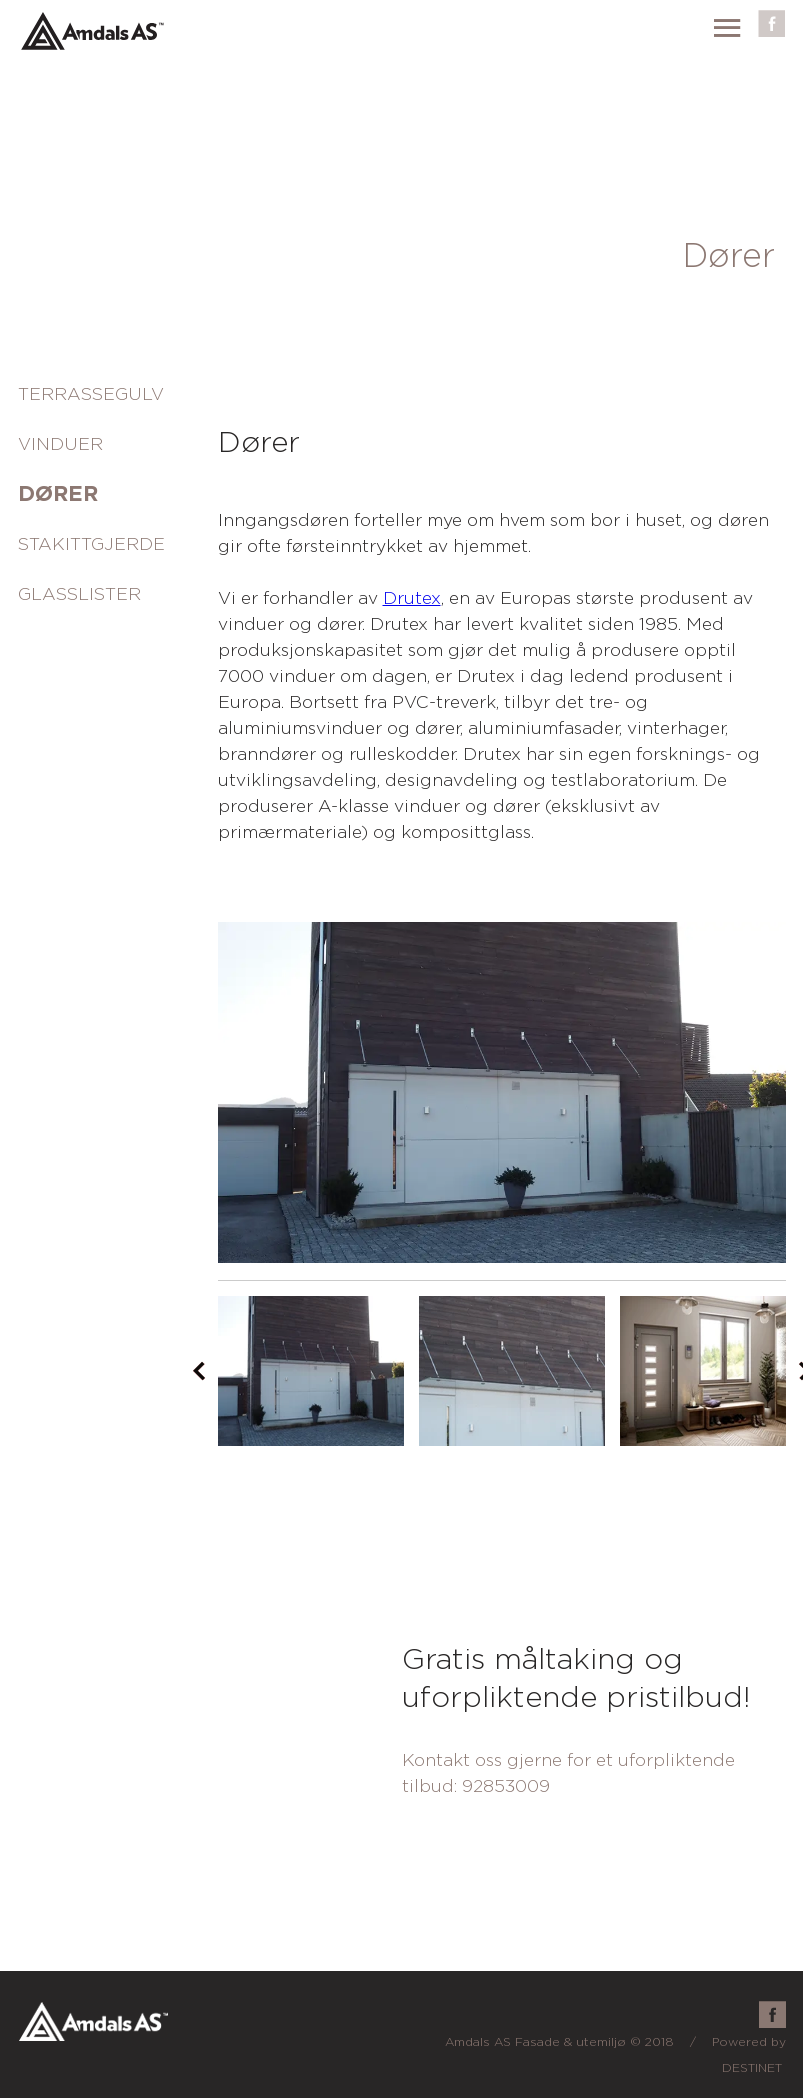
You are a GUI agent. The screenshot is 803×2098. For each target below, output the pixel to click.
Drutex (412, 598)
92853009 (506, 1786)
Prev (199, 1371)
